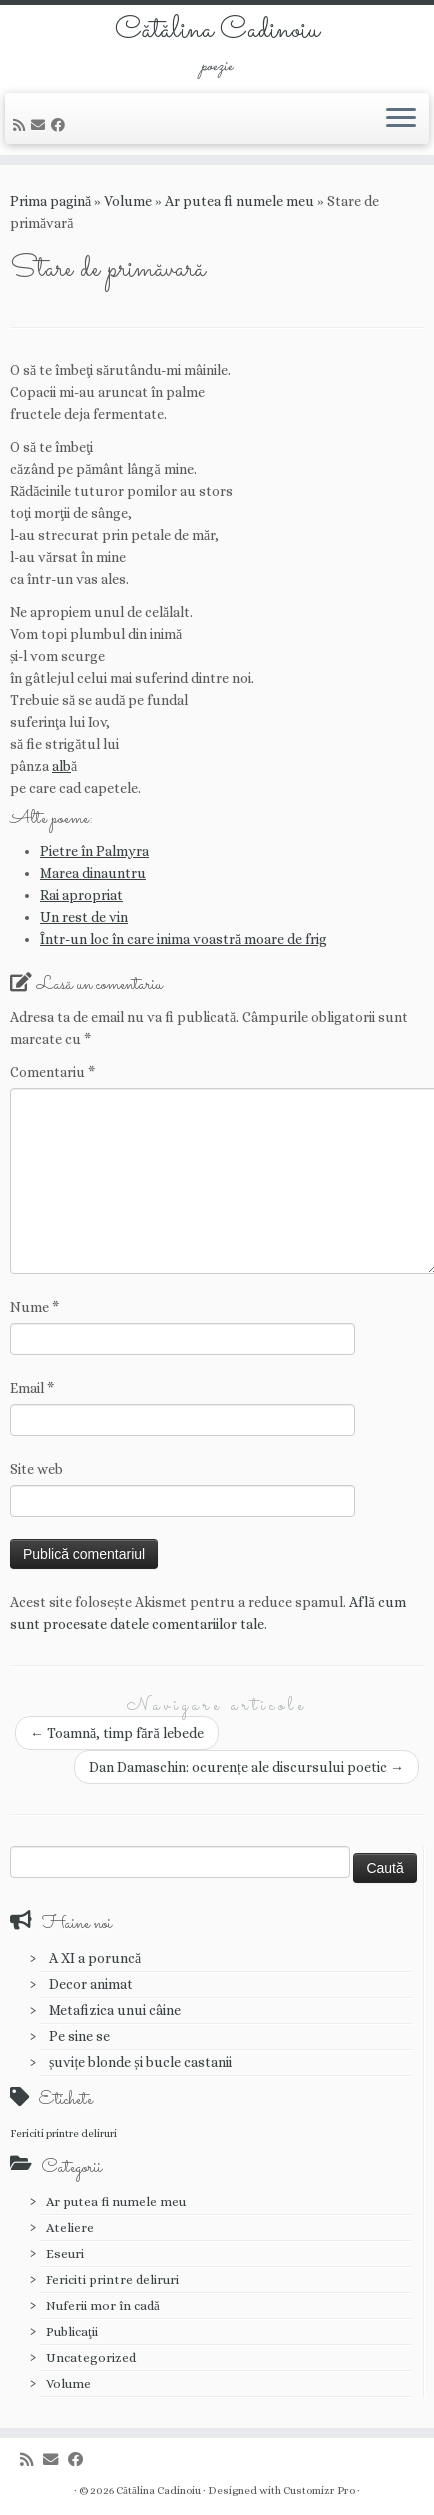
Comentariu (52, 1072)
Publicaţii (72, 2331)
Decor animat (91, 1984)
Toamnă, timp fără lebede (117, 1733)
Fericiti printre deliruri (112, 2279)
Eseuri (65, 2253)
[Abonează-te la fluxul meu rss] (22, 125)
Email (32, 1388)
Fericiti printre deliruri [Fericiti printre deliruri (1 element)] (63, 2133)
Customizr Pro (319, 2490)
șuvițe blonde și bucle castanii (140, 2062)
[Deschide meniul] (401, 119)
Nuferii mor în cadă (103, 2305)
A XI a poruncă (95, 1958)
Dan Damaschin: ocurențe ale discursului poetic (246, 1767)
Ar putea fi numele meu (239, 201)
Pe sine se (79, 2036)
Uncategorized (91, 2357)
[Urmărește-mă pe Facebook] (61, 125)
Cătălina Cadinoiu (217, 31)
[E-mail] (41, 125)
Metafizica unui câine (115, 2010)
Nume (34, 1307)
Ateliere (70, 2227)
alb (61, 766)
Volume (128, 201)
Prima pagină (50, 201)
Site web (36, 1469)
